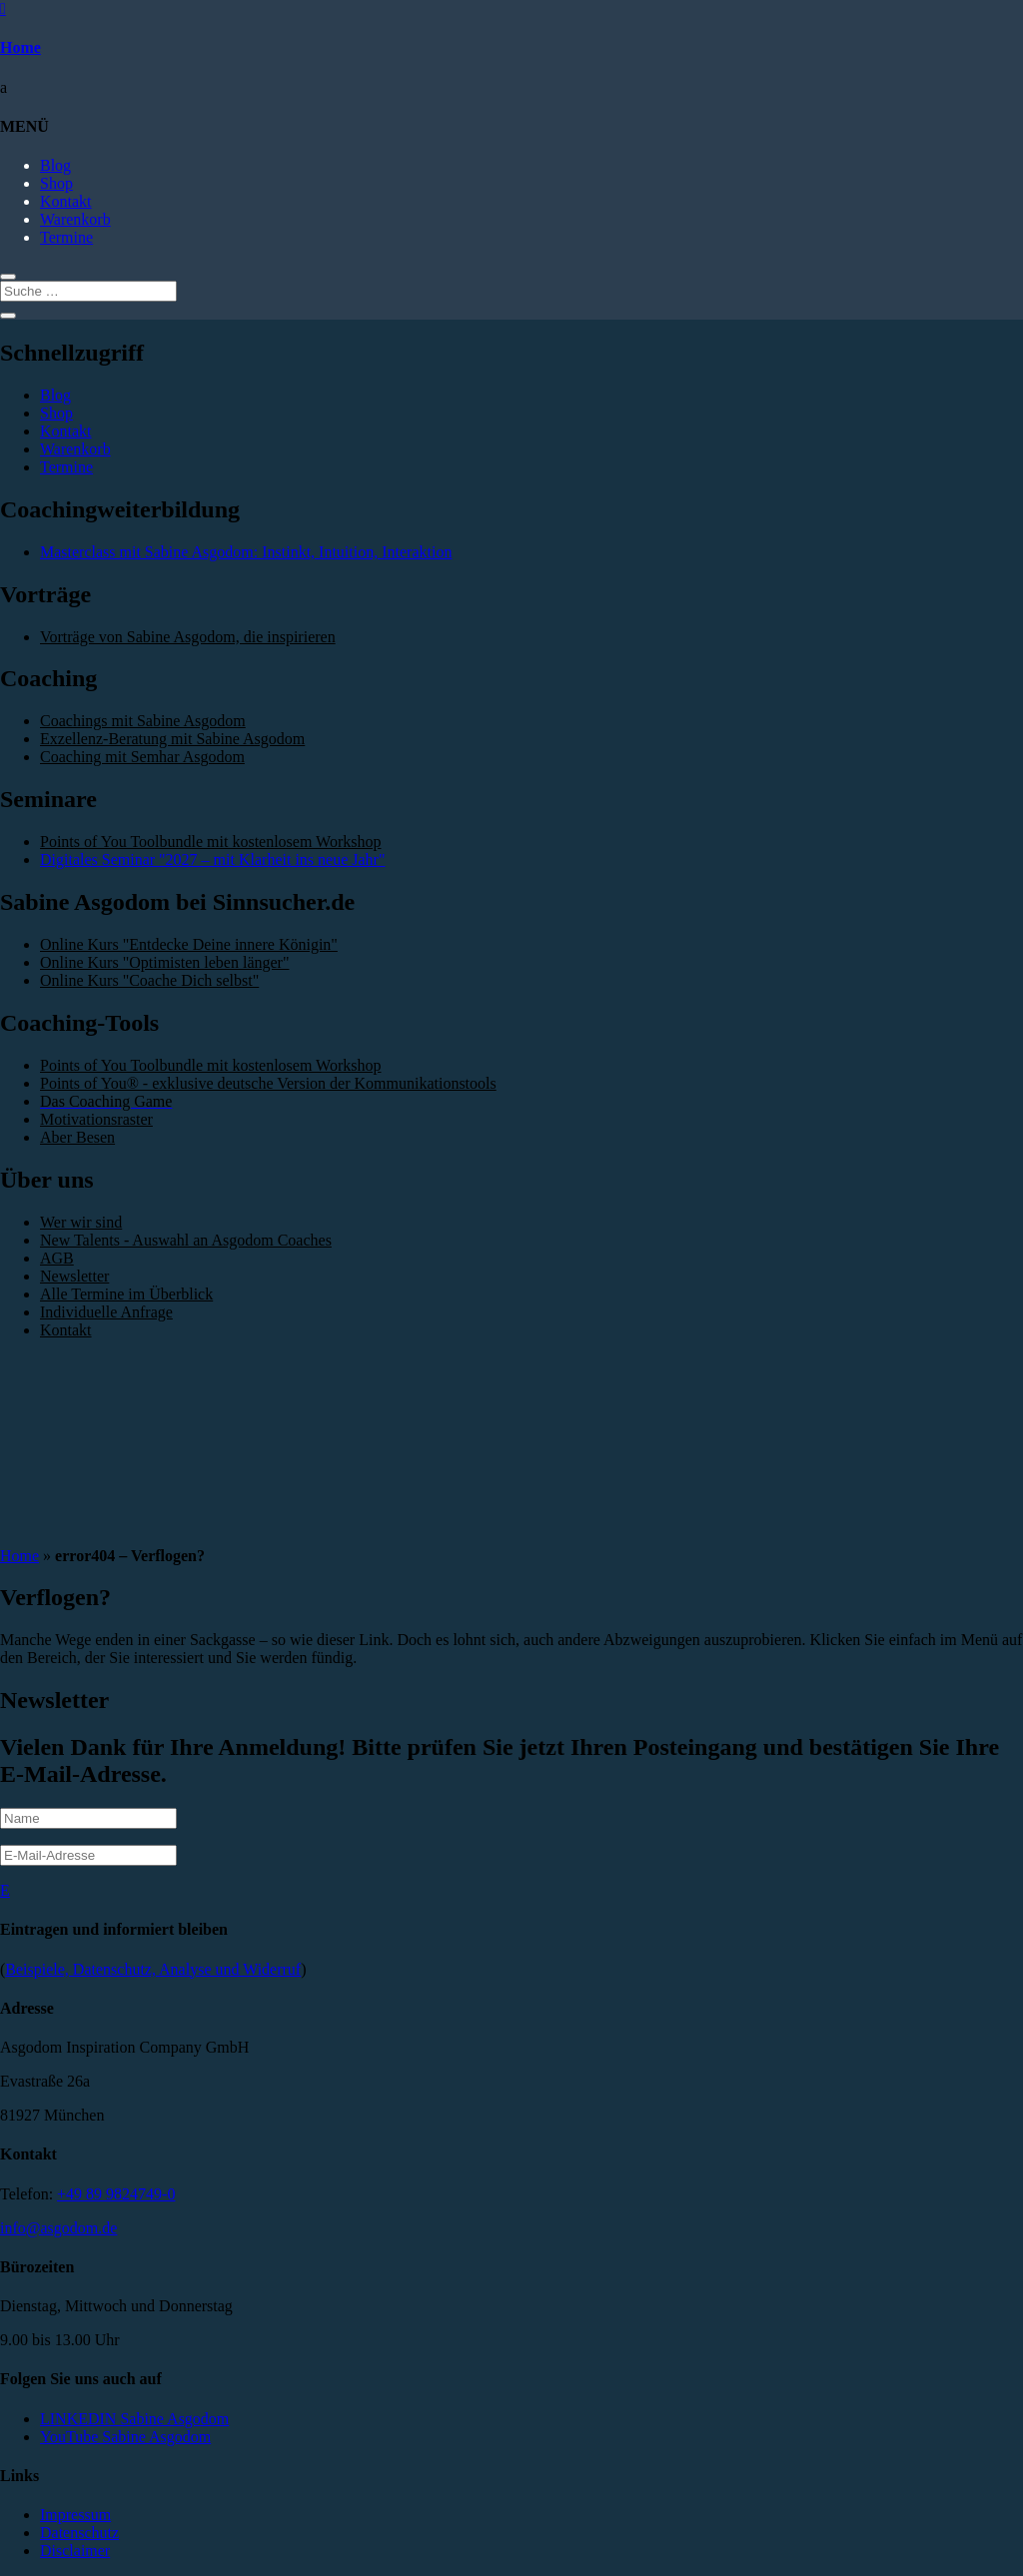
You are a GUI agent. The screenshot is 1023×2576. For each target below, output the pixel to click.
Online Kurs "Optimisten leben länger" (164, 962)
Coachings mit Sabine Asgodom (143, 720)
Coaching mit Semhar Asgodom (142, 756)
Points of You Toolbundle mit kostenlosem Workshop (210, 841)
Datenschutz (79, 2532)
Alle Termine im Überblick (126, 1294)
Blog (55, 165)
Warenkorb (75, 219)
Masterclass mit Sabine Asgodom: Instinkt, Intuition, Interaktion (246, 551)
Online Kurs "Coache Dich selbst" (149, 980)
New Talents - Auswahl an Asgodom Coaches (186, 1240)
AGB (57, 1258)
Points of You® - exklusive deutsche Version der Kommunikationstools (268, 1083)
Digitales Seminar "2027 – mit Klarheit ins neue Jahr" (212, 859)
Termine (66, 237)
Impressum (75, 2514)
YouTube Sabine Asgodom (125, 2436)
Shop (56, 183)
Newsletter (74, 1276)
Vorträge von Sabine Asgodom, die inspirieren (188, 636)
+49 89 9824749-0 (116, 2193)
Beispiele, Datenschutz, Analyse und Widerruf (153, 1969)
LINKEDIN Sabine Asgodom (134, 2418)
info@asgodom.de (58, 2227)
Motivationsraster (96, 1119)
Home (20, 47)
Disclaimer (75, 2550)
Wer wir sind (81, 1222)
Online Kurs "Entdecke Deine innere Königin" (189, 944)
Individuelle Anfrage (106, 1311)
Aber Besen (77, 1137)
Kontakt (66, 201)
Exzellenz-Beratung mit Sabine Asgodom (172, 738)
